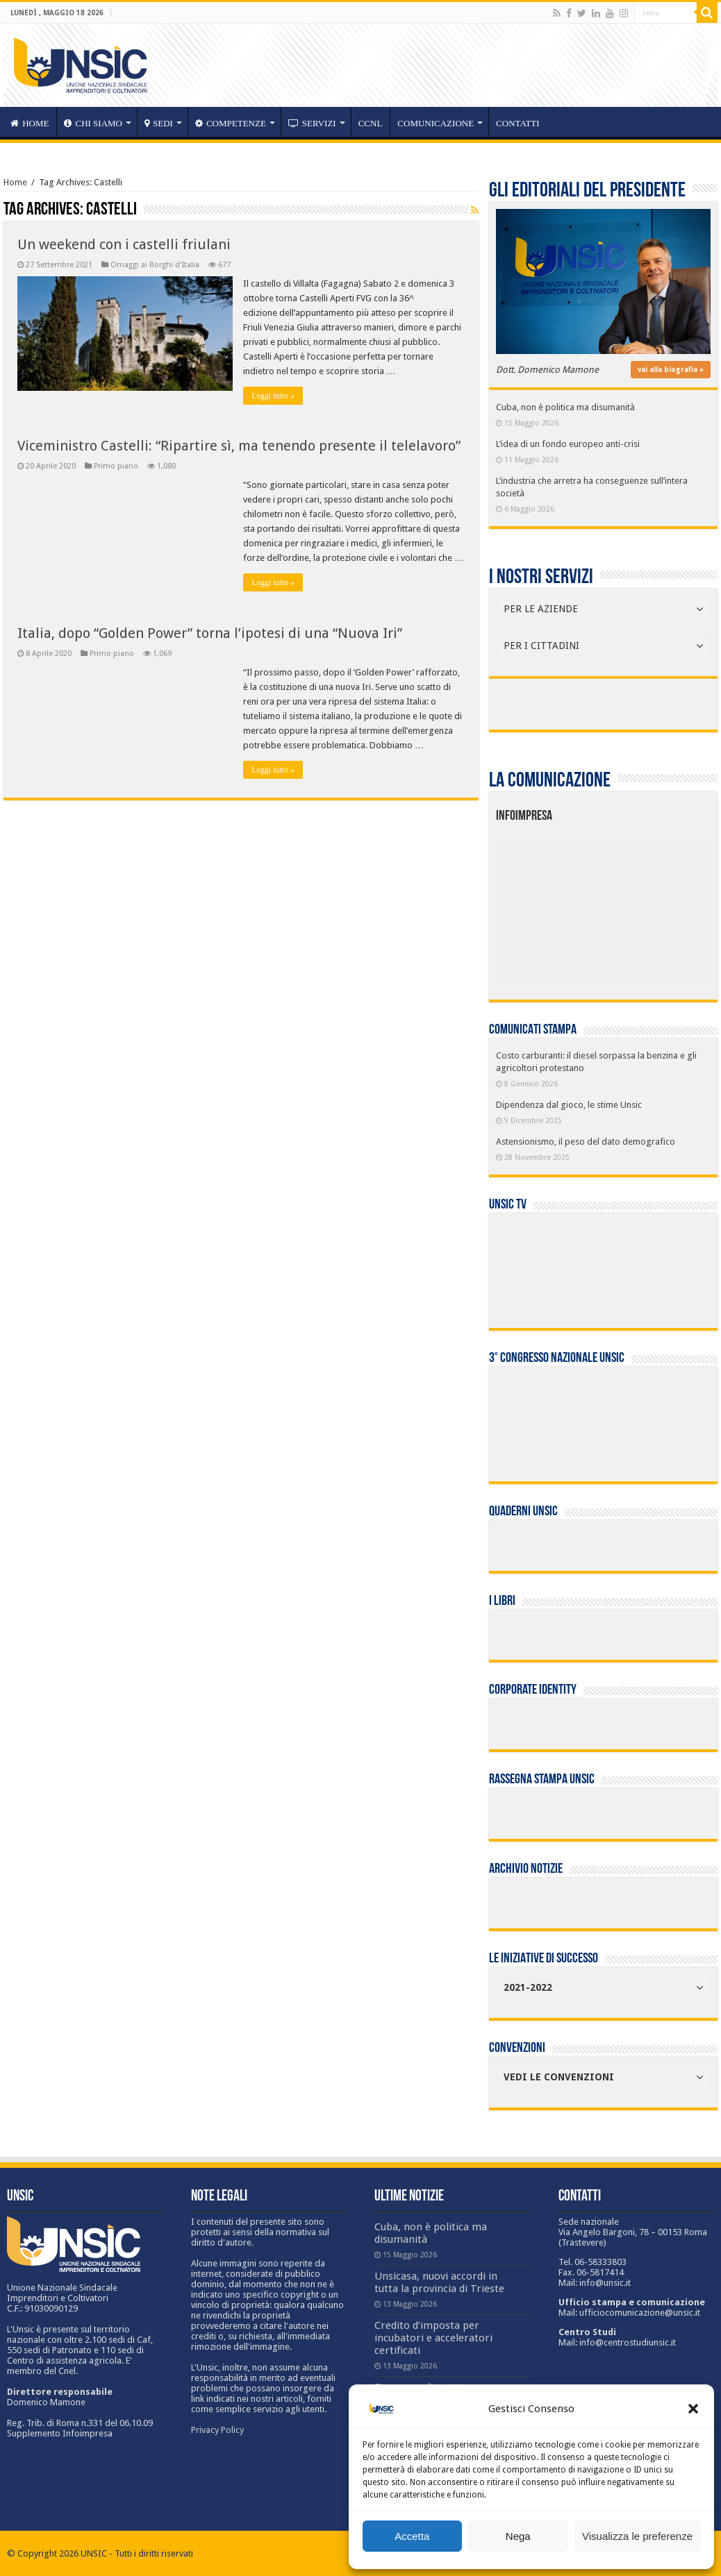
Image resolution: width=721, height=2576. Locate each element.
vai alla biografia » (671, 369)
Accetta (412, 2536)
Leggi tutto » (273, 396)
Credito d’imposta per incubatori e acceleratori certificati (433, 2338)
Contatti (518, 123)
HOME (29, 123)
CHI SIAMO (93, 123)
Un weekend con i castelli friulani (124, 244)
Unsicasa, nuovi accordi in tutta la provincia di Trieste (439, 2282)
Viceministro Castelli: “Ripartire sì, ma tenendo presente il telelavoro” (239, 445)
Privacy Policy (217, 2430)
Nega (518, 2536)
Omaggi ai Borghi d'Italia (154, 264)
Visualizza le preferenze (637, 2536)
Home (15, 182)
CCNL (370, 123)
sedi (158, 123)
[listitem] (648, 907)
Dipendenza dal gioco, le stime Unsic (569, 1105)
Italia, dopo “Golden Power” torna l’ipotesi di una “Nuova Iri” (209, 633)
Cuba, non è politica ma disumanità (565, 407)
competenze (230, 123)
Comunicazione (435, 123)
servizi (312, 123)
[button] (693, 2409)
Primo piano (116, 466)
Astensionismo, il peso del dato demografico (585, 1141)
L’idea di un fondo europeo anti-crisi (568, 444)
